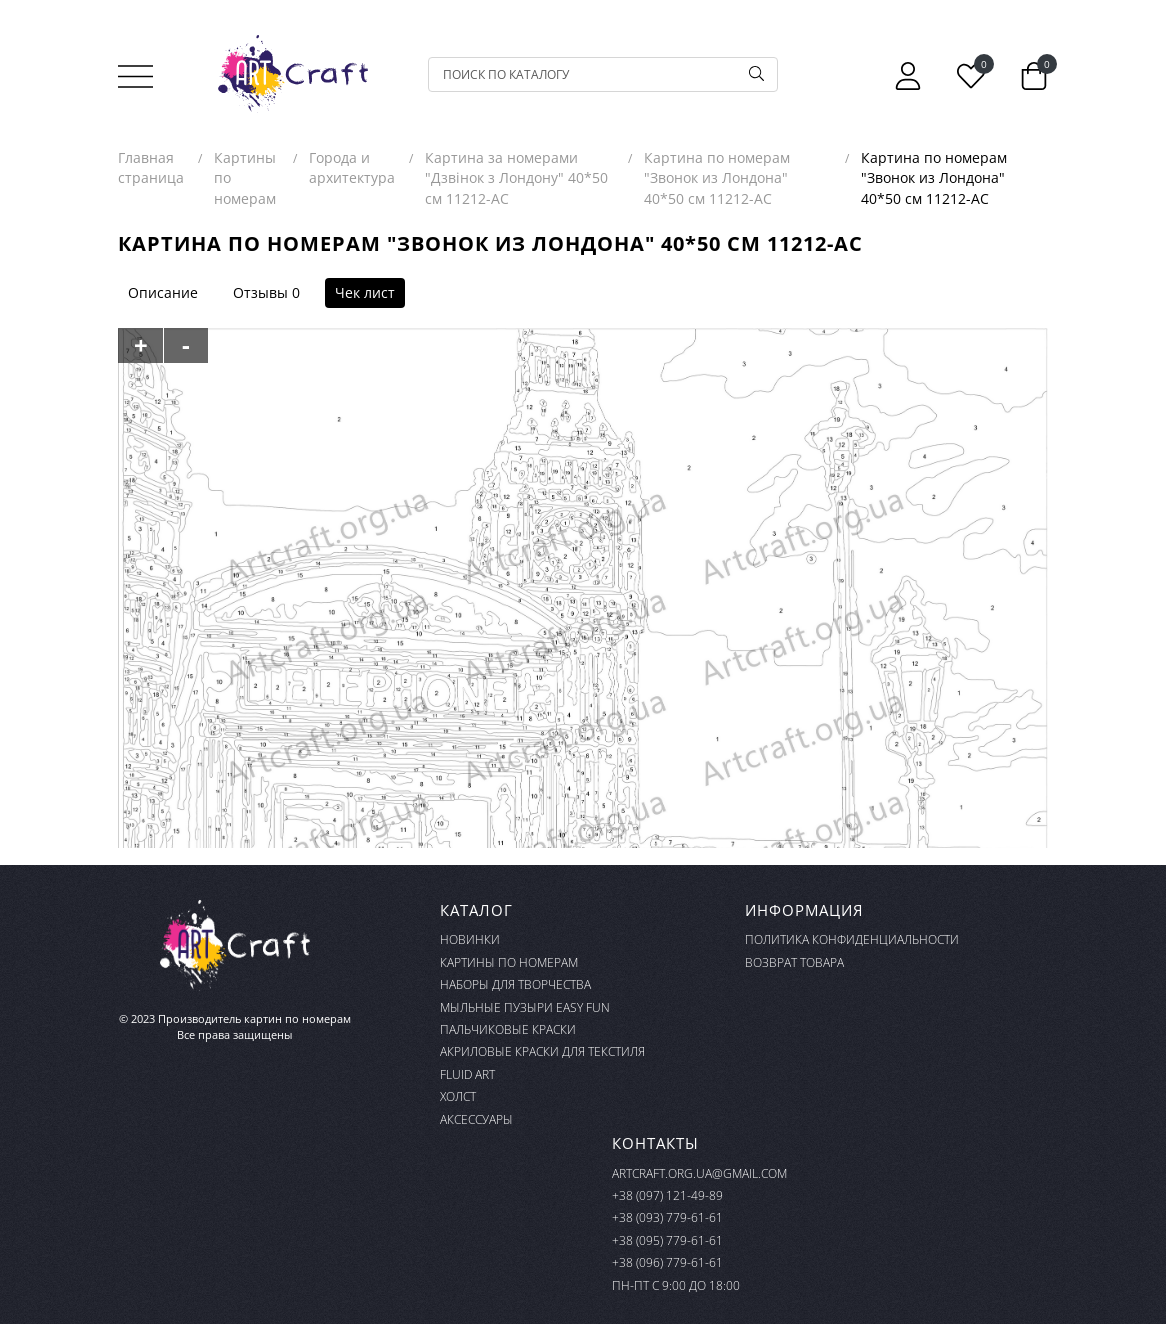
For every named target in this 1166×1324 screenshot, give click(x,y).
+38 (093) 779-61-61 (667, 1217)
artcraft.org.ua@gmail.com (699, 1173)
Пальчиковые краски (508, 1029)
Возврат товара (794, 962)
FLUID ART (467, 1074)
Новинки (470, 939)
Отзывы (260, 292)
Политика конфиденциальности (852, 939)
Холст (458, 1096)
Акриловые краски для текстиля (542, 1051)
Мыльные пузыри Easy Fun (525, 1007)
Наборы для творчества (515, 984)
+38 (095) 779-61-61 (667, 1240)
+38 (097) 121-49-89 (667, 1195)
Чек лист (365, 292)
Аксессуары (476, 1119)
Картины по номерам (509, 962)
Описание (163, 292)
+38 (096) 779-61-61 (667, 1262)
